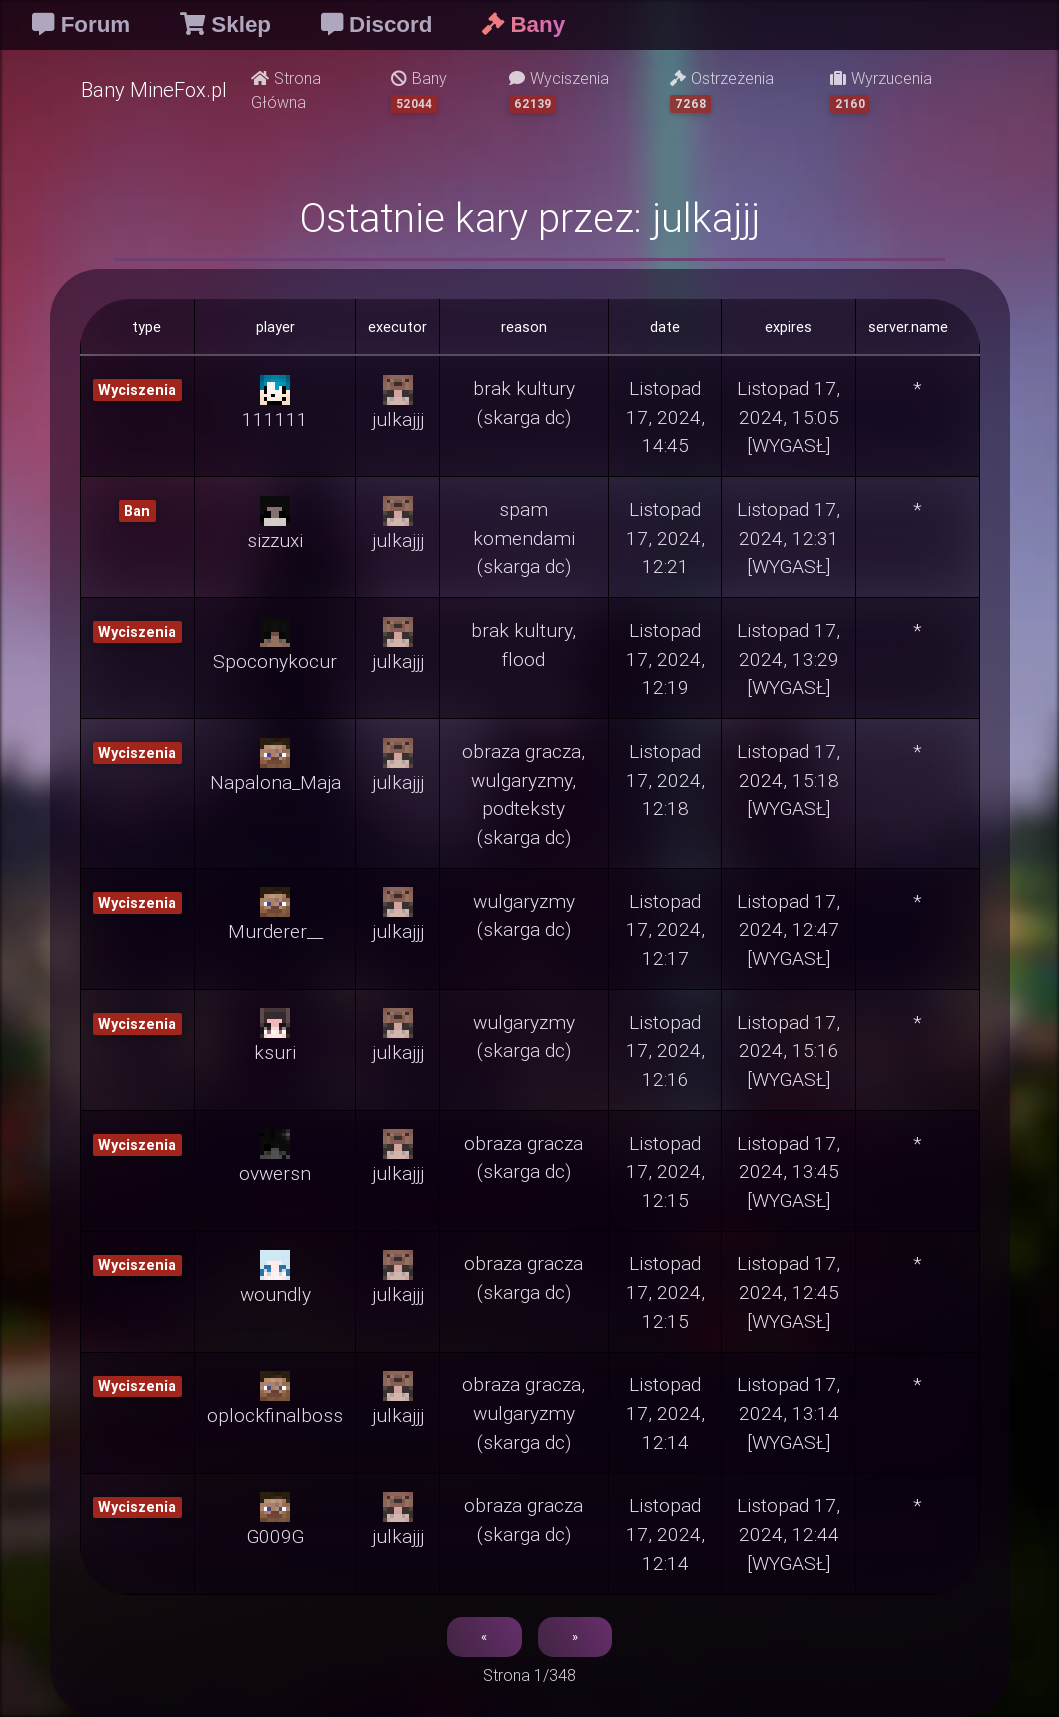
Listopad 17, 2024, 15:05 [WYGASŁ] (788, 417)
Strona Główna (286, 90)
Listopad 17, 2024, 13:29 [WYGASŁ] (788, 659)
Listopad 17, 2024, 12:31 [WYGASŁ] (788, 538)
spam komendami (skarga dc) (524, 538)
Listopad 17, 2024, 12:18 (665, 780)
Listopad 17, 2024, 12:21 (665, 538)
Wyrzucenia (881, 90)
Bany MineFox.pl (154, 89)
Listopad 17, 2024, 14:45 (665, 417)
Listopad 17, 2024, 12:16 (665, 1051)
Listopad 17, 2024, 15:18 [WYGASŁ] (788, 780)
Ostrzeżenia (722, 90)
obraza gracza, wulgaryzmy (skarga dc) (523, 1413)
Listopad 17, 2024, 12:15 (665, 1172)
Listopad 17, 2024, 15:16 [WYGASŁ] (788, 1051)
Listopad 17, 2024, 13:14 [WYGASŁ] (788, 1413)
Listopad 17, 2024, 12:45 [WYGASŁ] (788, 1292)
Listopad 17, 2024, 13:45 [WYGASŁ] (788, 1172)
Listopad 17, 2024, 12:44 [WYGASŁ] (788, 1534)
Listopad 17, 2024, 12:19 (665, 659)
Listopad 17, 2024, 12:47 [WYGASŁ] (788, 930)
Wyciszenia (559, 90)
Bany (419, 90)
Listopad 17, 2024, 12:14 (665, 1413)
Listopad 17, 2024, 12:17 (665, 930)
